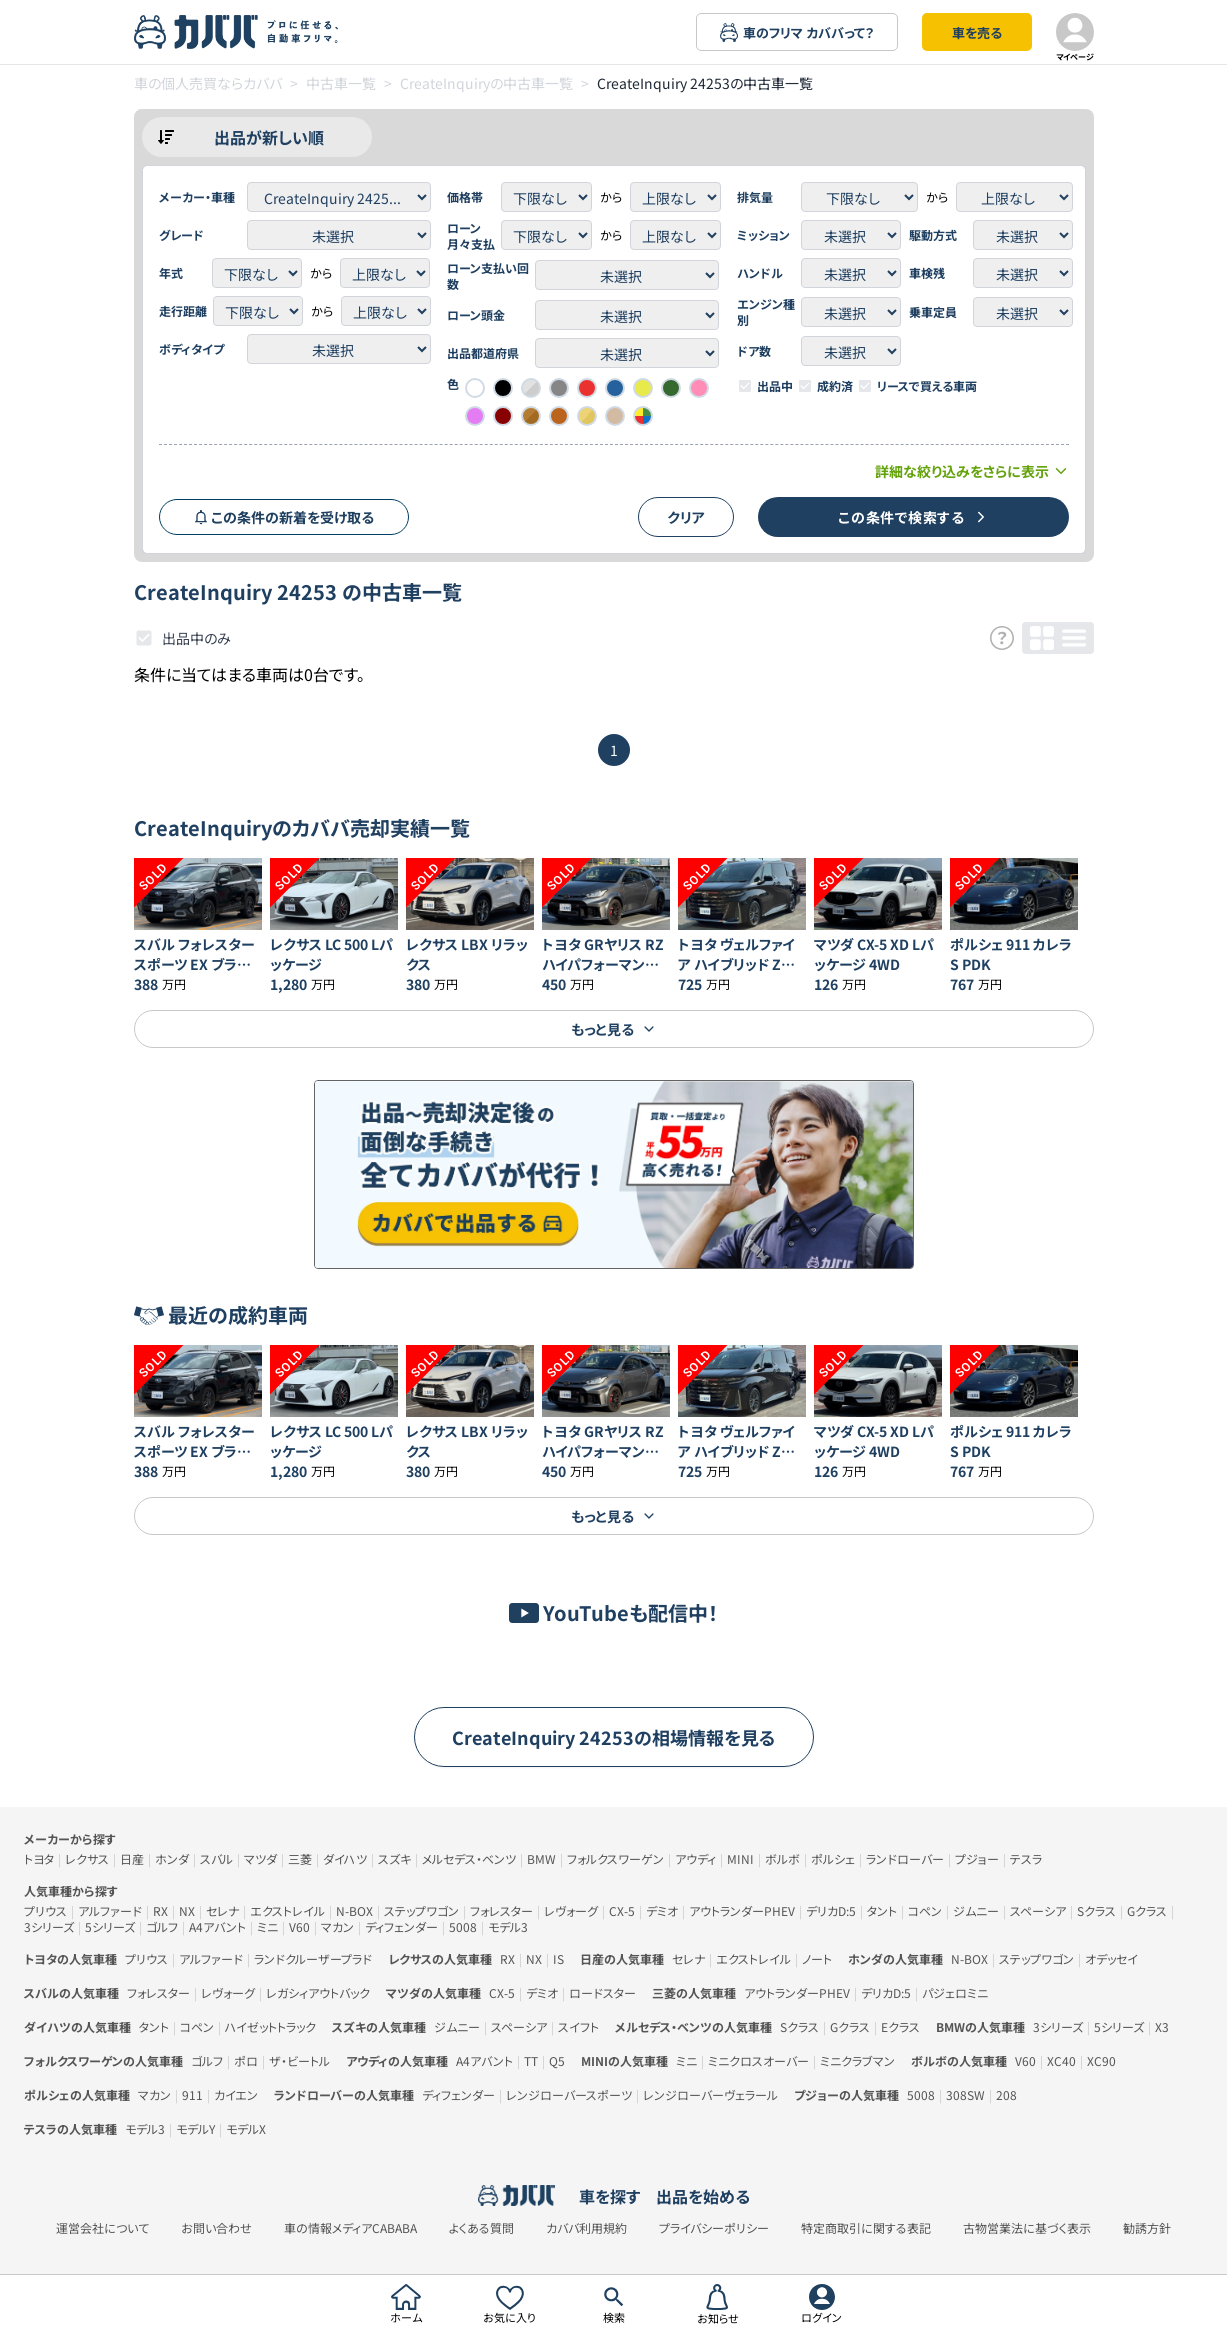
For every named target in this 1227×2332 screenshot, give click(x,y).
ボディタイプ (191, 349)
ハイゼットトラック (270, 2026)
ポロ (246, 2060)
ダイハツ (345, 1858)
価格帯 (465, 197)
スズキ (394, 1858)
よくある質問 (481, 2228)
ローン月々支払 (471, 236)
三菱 (300, 1858)
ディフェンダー (401, 1926)
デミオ (662, 1910)
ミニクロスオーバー (758, 2060)
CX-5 (622, 1910)
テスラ (1026, 1858)
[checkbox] (745, 386)
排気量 (755, 197)
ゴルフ (162, 1926)
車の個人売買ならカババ (208, 83)
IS (558, 1958)
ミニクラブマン (857, 2060)
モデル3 (508, 1926)
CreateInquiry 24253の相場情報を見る (614, 1737)
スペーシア (1038, 1910)
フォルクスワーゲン (615, 1858)
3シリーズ (49, 1926)
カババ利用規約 (586, 2228)
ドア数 (754, 351)
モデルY (195, 2128)
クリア (686, 517)
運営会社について (102, 2228)
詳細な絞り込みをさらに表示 (972, 471)
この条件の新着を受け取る (283, 517)
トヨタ (39, 1858)
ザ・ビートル (299, 2060)
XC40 (1061, 2060)
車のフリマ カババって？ (797, 32)
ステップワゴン (421, 1910)
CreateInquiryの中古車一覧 (486, 83)
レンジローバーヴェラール (710, 2094)
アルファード (110, 1910)
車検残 (927, 273)
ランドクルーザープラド (313, 1958)
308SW (965, 2094)
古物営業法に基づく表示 (1027, 2228)
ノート (817, 1958)
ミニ (267, 1926)
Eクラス (900, 2026)
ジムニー (976, 1910)
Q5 (557, 2060)
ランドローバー (905, 1858)
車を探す (609, 2196)
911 (192, 2094)
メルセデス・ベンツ (469, 1858)
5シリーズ (110, 1926)
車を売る (977, 32)
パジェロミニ (955, 1992)
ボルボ (782, 1858)
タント (882, 1910)
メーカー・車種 (197, 197)
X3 (1162, 2026)
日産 (132, 1858)
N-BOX (354, 1910)
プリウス (45, 1910)
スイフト (578, 2026)
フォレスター (501, 1910)
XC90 (1101, 2060)
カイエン (236, 2094)
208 (1006, 2094)
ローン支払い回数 (488, 276)
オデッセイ (1111, 1958)
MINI (740, 1858)
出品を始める (703, 2196)
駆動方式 (933, 235)
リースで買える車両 (927, 386)
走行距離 (183, 311)
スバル (216, 1858)
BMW (541, 1858)
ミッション (763, 235)
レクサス (87, 1858)
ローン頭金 (476, 315)
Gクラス (1147, 1910)
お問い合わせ (216, 2228)
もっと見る (613, 1029)
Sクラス (1096, 1910)
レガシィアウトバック (318, 1992)
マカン (337, 1926)
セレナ (222, 1910)
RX (160, 1910)
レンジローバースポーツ (569, 2094)
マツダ (260, 1858)
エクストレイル (287, 1910)
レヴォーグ (571, 1910)
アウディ (695, 1858)
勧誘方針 (1147, 2228)
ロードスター (602, 1992)
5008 (463, 1926)
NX (187, 1910)
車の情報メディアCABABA (350, 2228)
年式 (171, 273)
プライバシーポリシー (714, 2228)
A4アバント (217, 1926)
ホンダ (172, 1858)
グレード (181, 235)
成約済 (835, 386)
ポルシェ (833, 1858)
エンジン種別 (766, 312)
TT (531, 2060)
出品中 (775, 386)
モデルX (246, 2128)
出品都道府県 (483, 353)
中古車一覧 (341, 83)
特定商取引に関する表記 (866, 2228)
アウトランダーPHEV (742, 1910)
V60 (299, 1926)
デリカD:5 (831, 1910)
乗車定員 (933, 312)
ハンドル (760, 273)
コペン (925, 1910)
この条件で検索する (913, 517)
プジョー (977, 1858)
